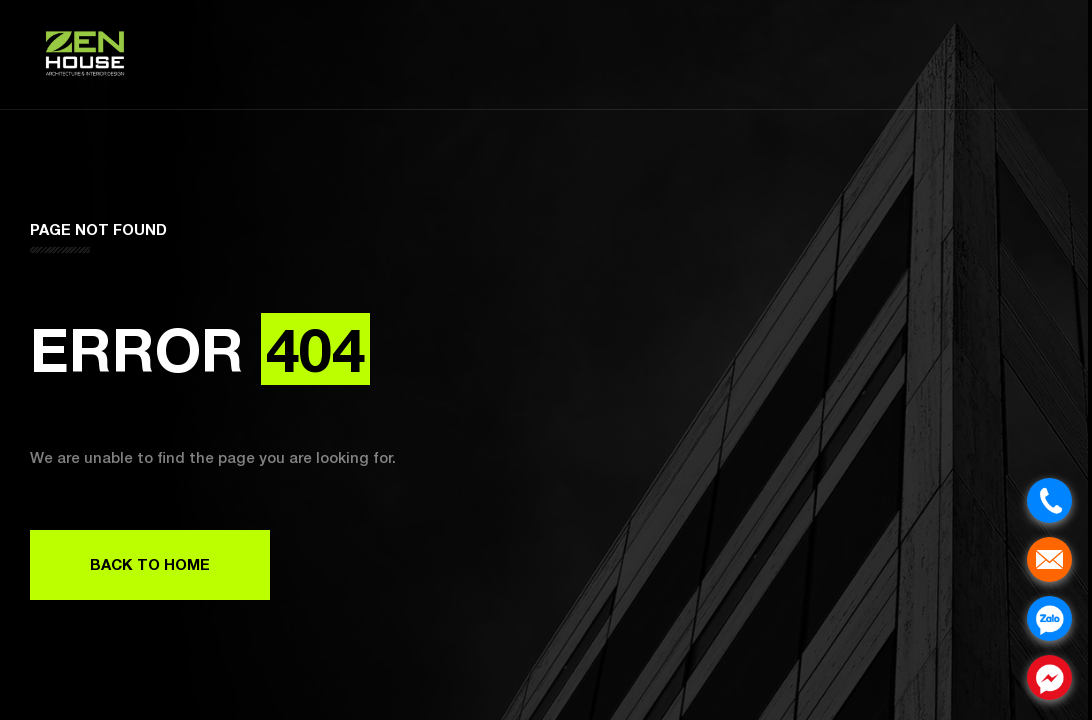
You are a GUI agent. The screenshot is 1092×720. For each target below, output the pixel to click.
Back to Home (150, 564)
